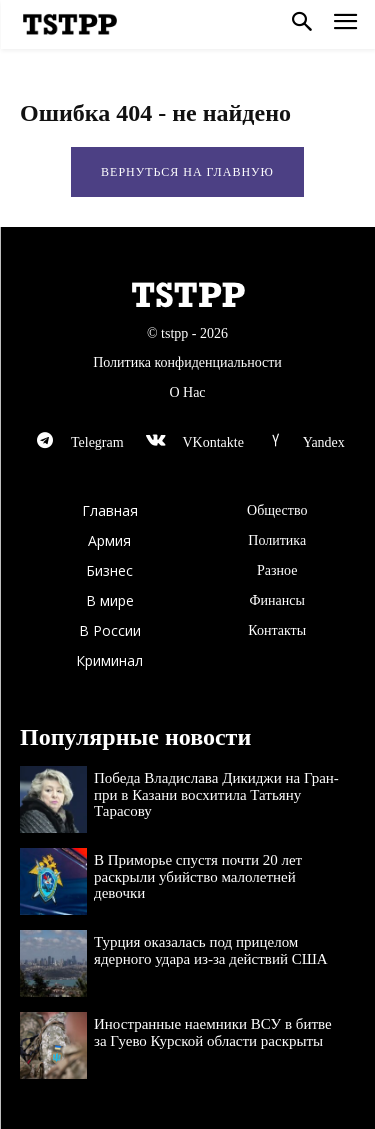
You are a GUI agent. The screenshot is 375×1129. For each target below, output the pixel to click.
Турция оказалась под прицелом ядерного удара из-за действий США (211, 950)
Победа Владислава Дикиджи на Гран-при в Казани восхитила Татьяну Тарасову (216, 794)
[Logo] (70, 25)
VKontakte (212, 442)
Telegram (97, 442)
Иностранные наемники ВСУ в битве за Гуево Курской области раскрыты (213, 1032)
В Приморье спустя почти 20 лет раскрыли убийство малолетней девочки (198, 876)
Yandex (324, 442)
